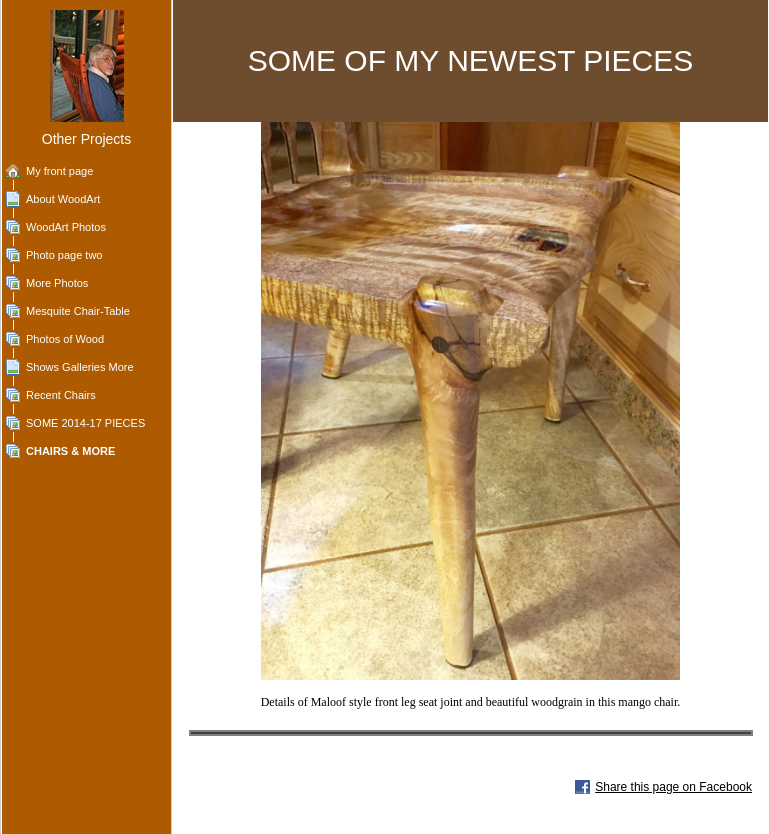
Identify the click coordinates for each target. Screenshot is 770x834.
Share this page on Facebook (673, 787)
